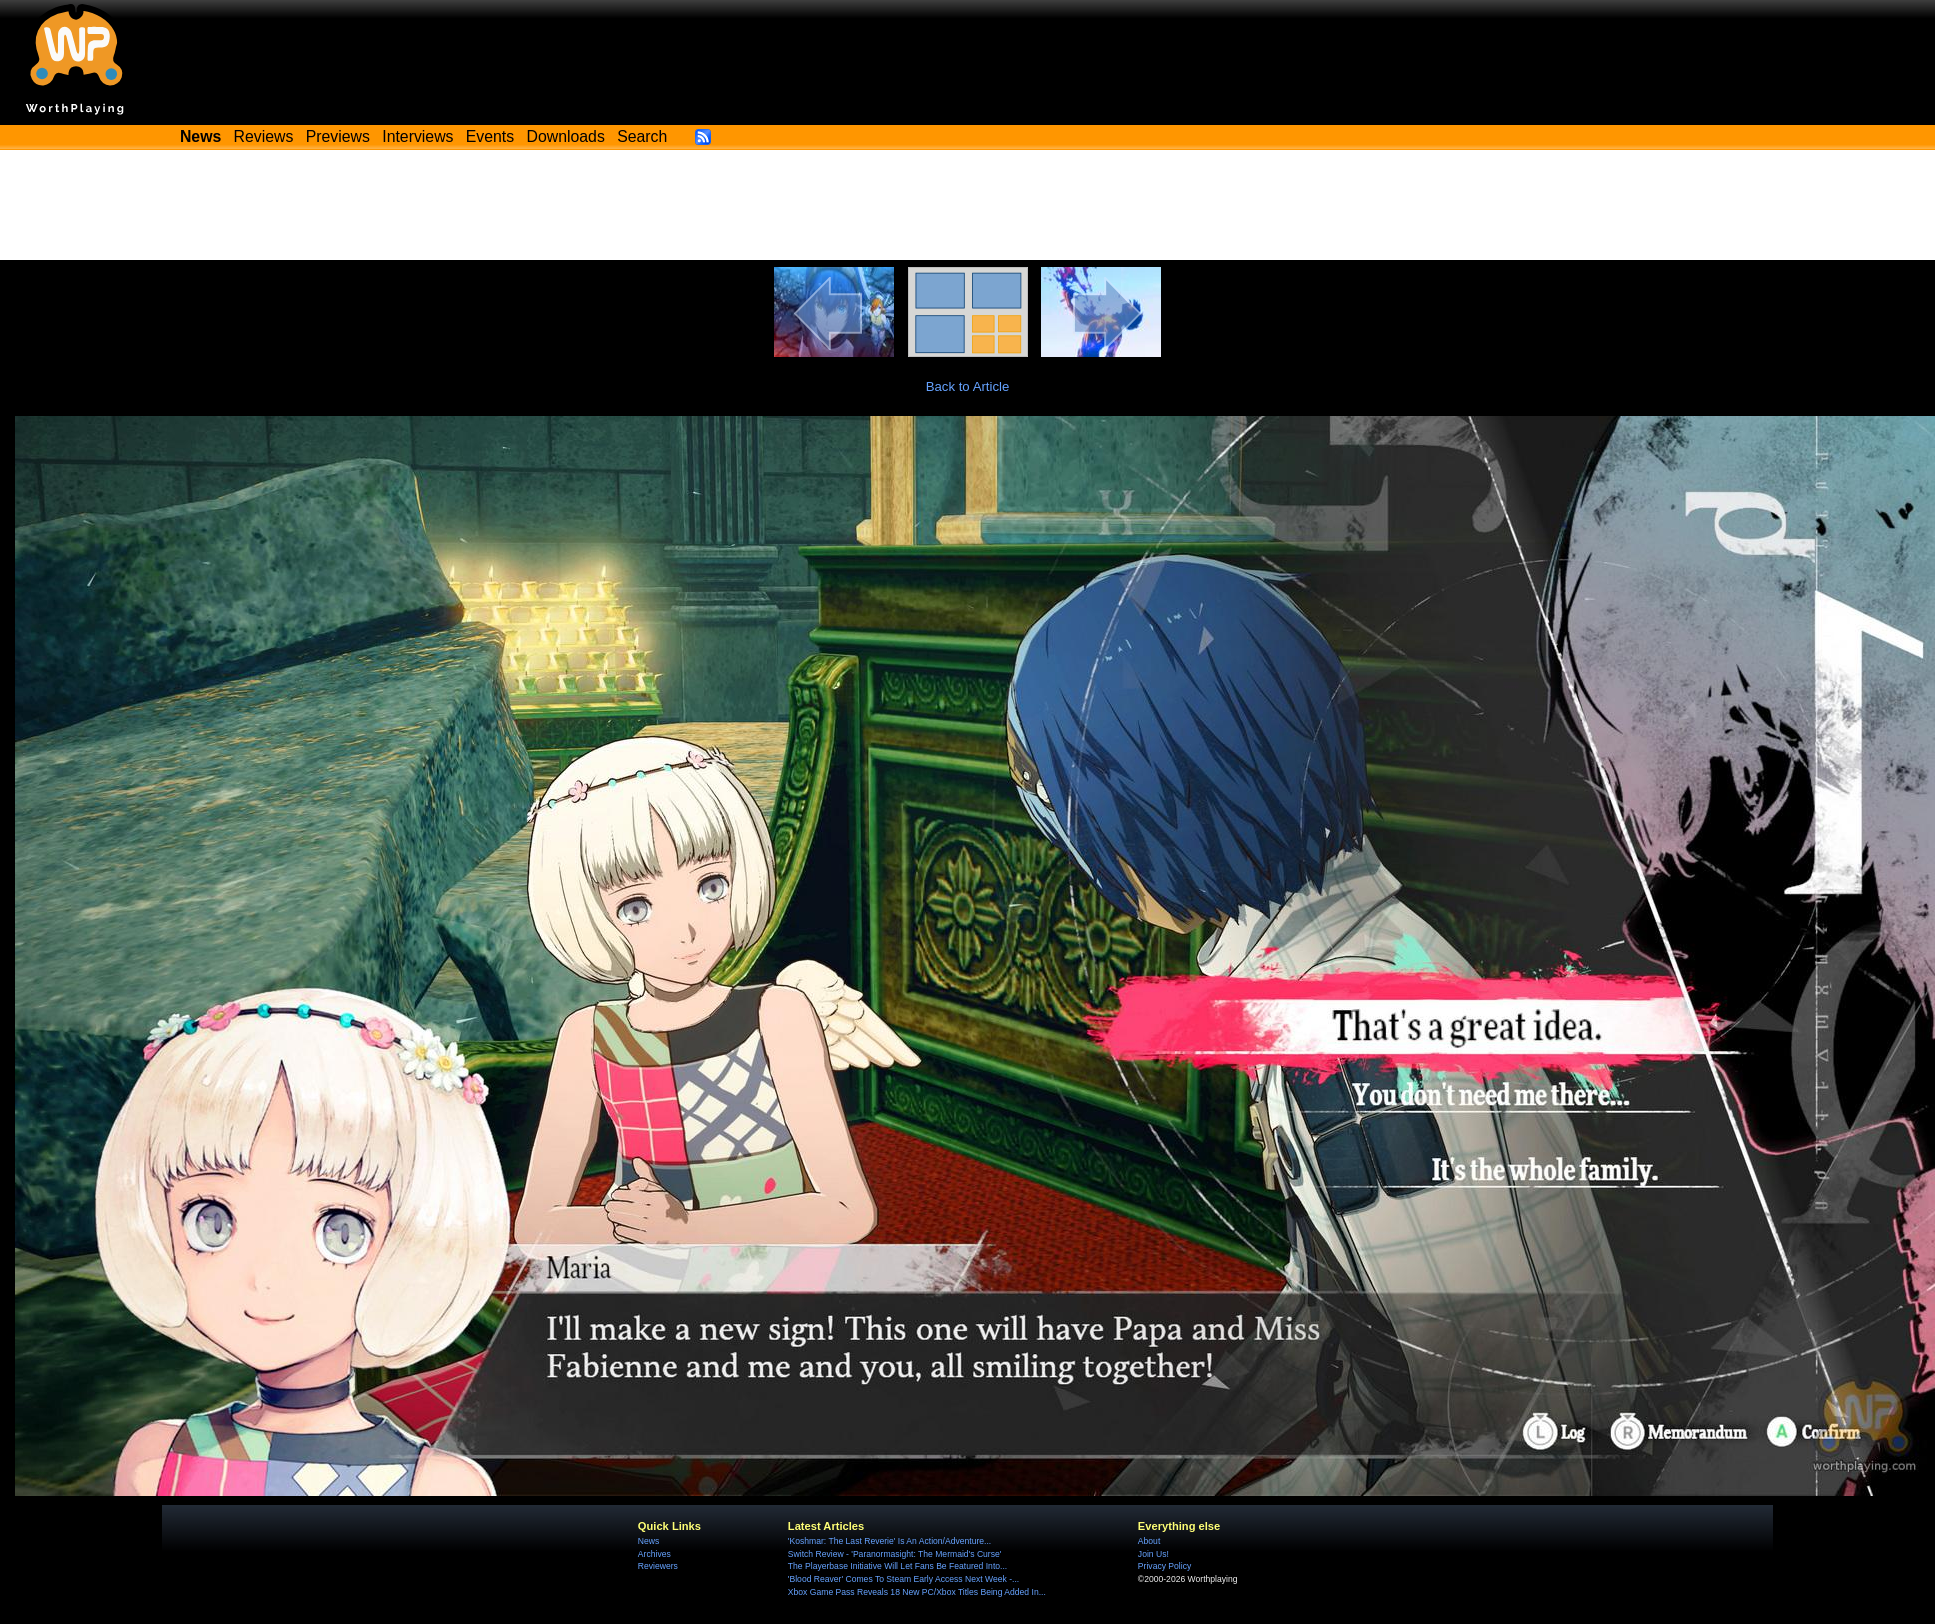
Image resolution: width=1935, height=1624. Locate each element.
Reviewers (658, 1566)
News (648, 1541)
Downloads (566, 136)
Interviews (417, 136)
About (1149, 1541)
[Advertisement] (968, 205)
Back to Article (968, 386)
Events (490, 136)
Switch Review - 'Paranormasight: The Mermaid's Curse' (895, 1554)
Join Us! (1153, 1554)
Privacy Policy (1164, 1566)
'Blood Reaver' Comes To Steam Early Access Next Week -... (903, 1579)
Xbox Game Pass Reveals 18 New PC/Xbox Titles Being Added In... (917, 1592)
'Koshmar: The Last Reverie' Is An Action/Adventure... (889, 1541)
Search (642, 136)
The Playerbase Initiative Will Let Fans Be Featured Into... (897, 1566)
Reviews (264, 136)
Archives (654, 1554)
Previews (338, 136)
